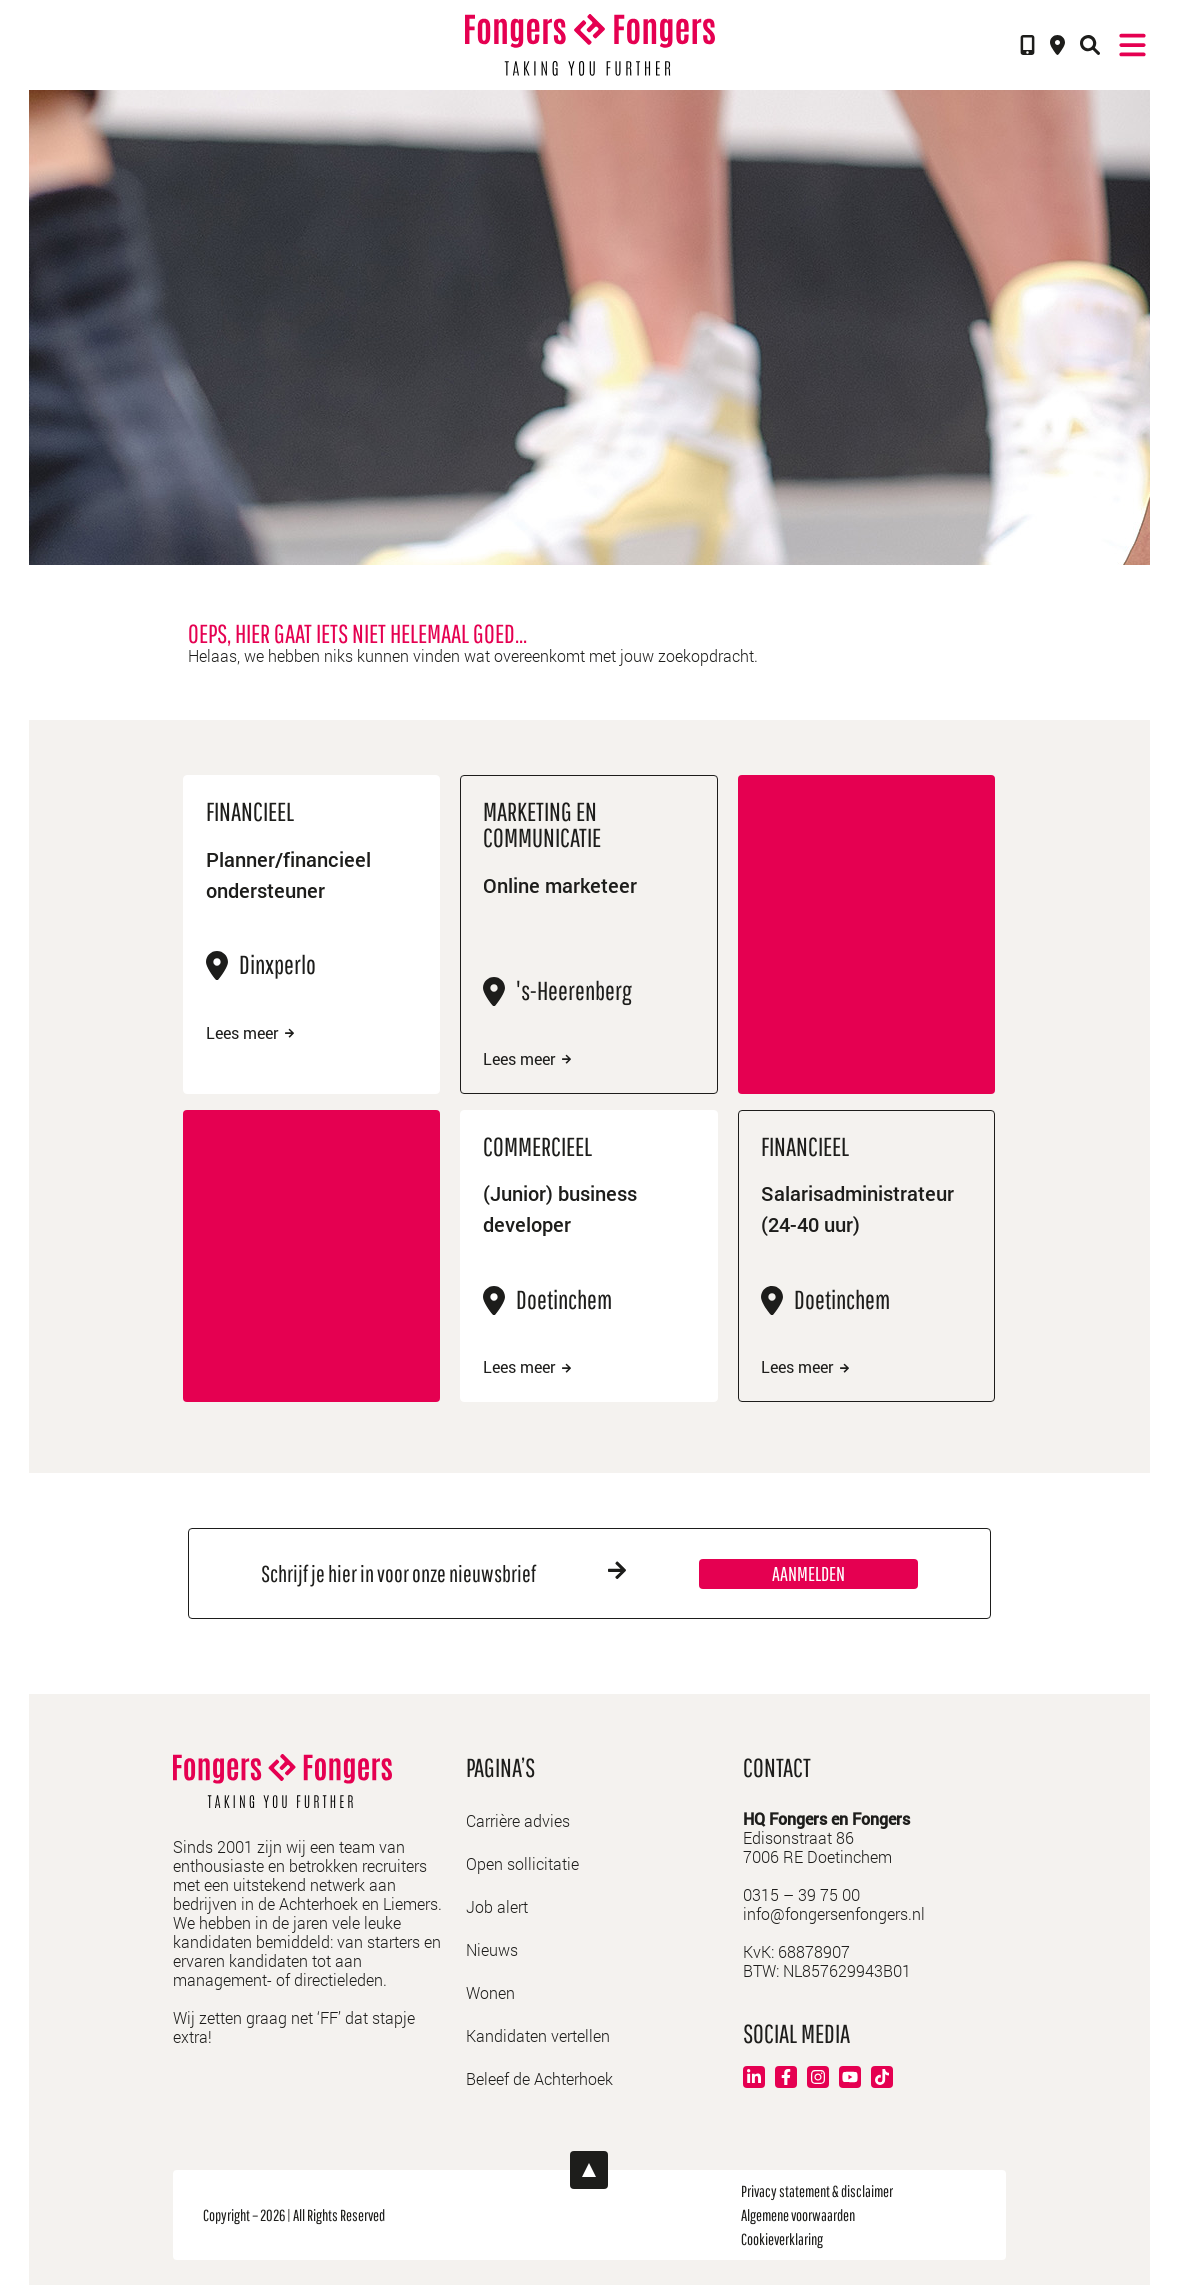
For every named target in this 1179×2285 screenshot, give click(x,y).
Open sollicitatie (522, 1863)
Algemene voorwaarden (798, 2215)
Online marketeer (560, 885)
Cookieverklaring (782, 2239)
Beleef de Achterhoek (539, 2078)
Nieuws (492, 1949)
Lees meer (250, 1033)
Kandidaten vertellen (538, 2035)
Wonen (490, 1992)
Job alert (497, 1906)
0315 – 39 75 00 (801, 1894)
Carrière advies (518, 1820)
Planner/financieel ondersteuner (288, 874)
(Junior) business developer (560, 1208)
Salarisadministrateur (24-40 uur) (857, 1208)
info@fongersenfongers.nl (834, 1913)
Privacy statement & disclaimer (817, 2191)
